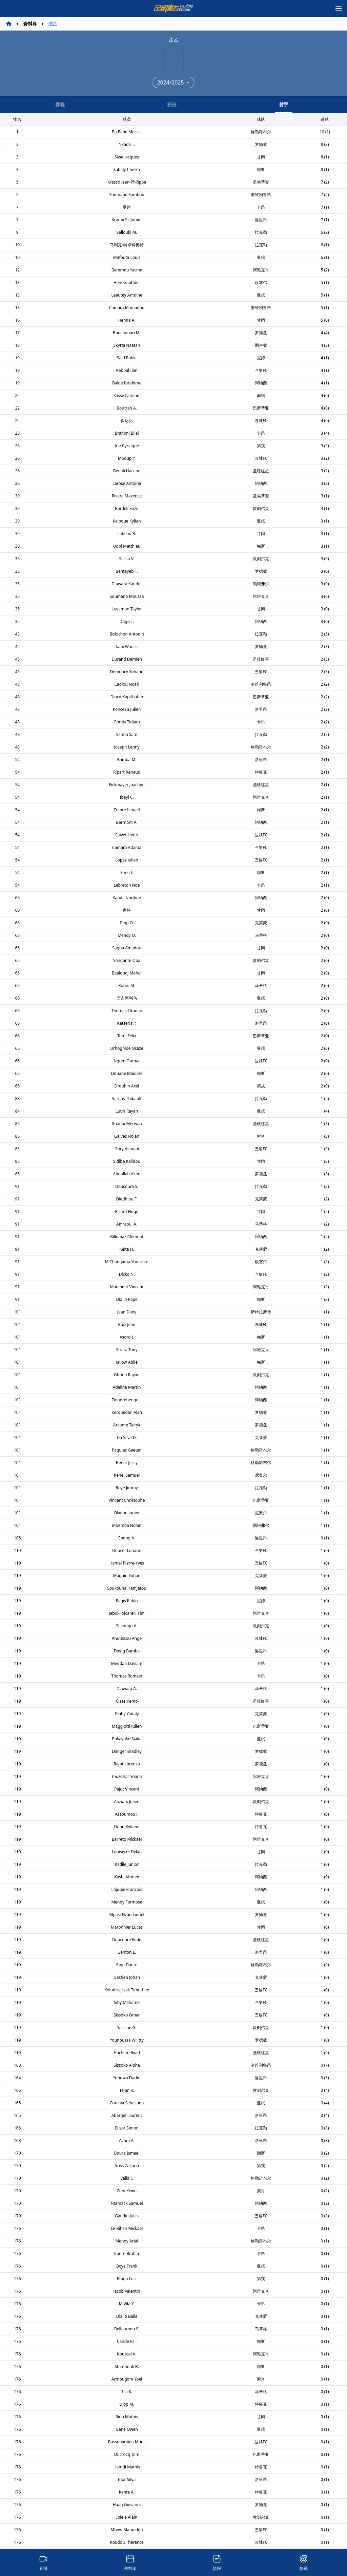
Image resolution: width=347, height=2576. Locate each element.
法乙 (53, 23)
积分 (172, 104)
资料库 (30, 23)
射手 (283, 107)
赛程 (60, 104)
